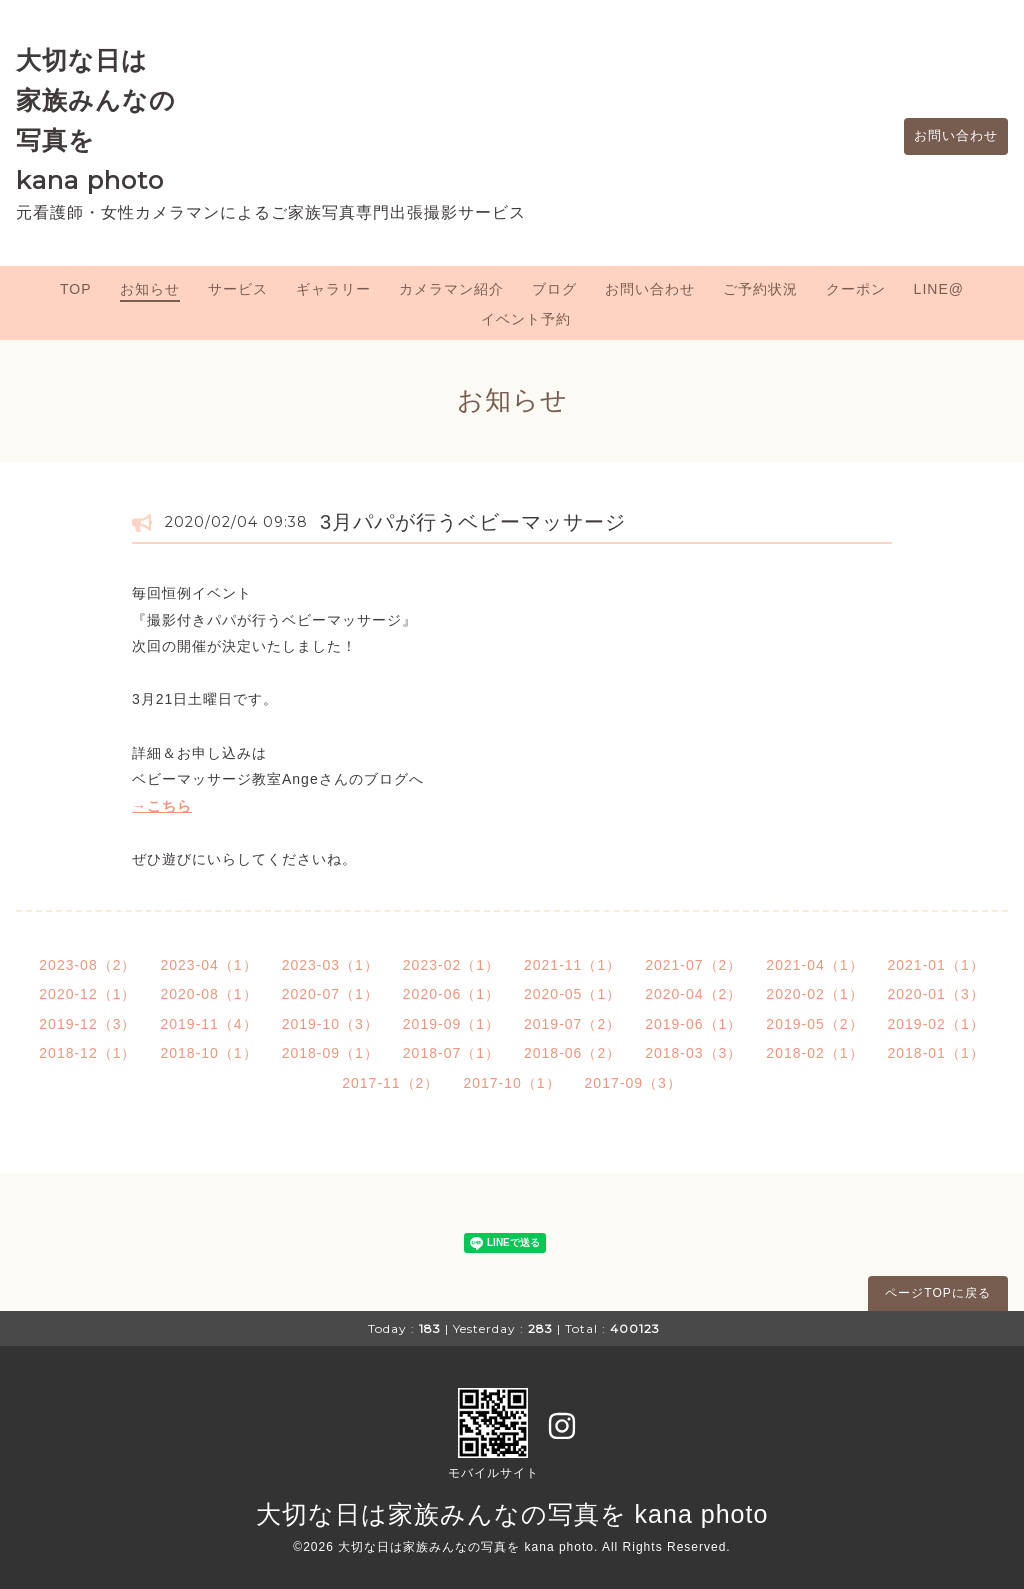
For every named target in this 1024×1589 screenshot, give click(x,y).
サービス (238, 289)
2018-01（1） (936, 1053)
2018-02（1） (814, 1053)
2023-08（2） (87, 965)
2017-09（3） (633, 1083)
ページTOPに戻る (937, 1293)
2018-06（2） (572, 1053)
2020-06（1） (451, 994)
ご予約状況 (760, 289)
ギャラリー (333, 289)
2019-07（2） (572, 1024)
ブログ (554, 289)
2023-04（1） (208, 965)
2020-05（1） (572, 994)
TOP (76, 289)
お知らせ (150, 289)
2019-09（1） (451, 1024)
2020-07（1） (330, 994)
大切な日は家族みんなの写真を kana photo (512, 1514)
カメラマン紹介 (451, 289)
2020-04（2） (693, 994)
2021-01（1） (936, 965)
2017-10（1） (511, 1083)
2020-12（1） (87, 994)
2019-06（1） (693, 1024)
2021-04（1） (814, 965)
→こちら (162, 806)
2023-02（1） (451, 965)
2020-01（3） (936, 994)
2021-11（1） (572, 965)
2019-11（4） (208, 1024)
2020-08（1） (208, 994)
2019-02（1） (936, 1024)
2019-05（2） (814, 1024)
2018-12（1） (87, 1053)
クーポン (856, 289)
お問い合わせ (951, 137)
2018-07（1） (451, 1053)
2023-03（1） (330, 965)
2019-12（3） (87, 1024)
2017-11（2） (390, 1083)
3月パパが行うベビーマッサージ (473, 522)
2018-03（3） (693, 1053)
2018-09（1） (330, 1053)
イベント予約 (526, 319)
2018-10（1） (208, 1053)
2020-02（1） (814, 994)
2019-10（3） (330, 1024)
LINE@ (939, 289)
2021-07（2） (693, 965)
